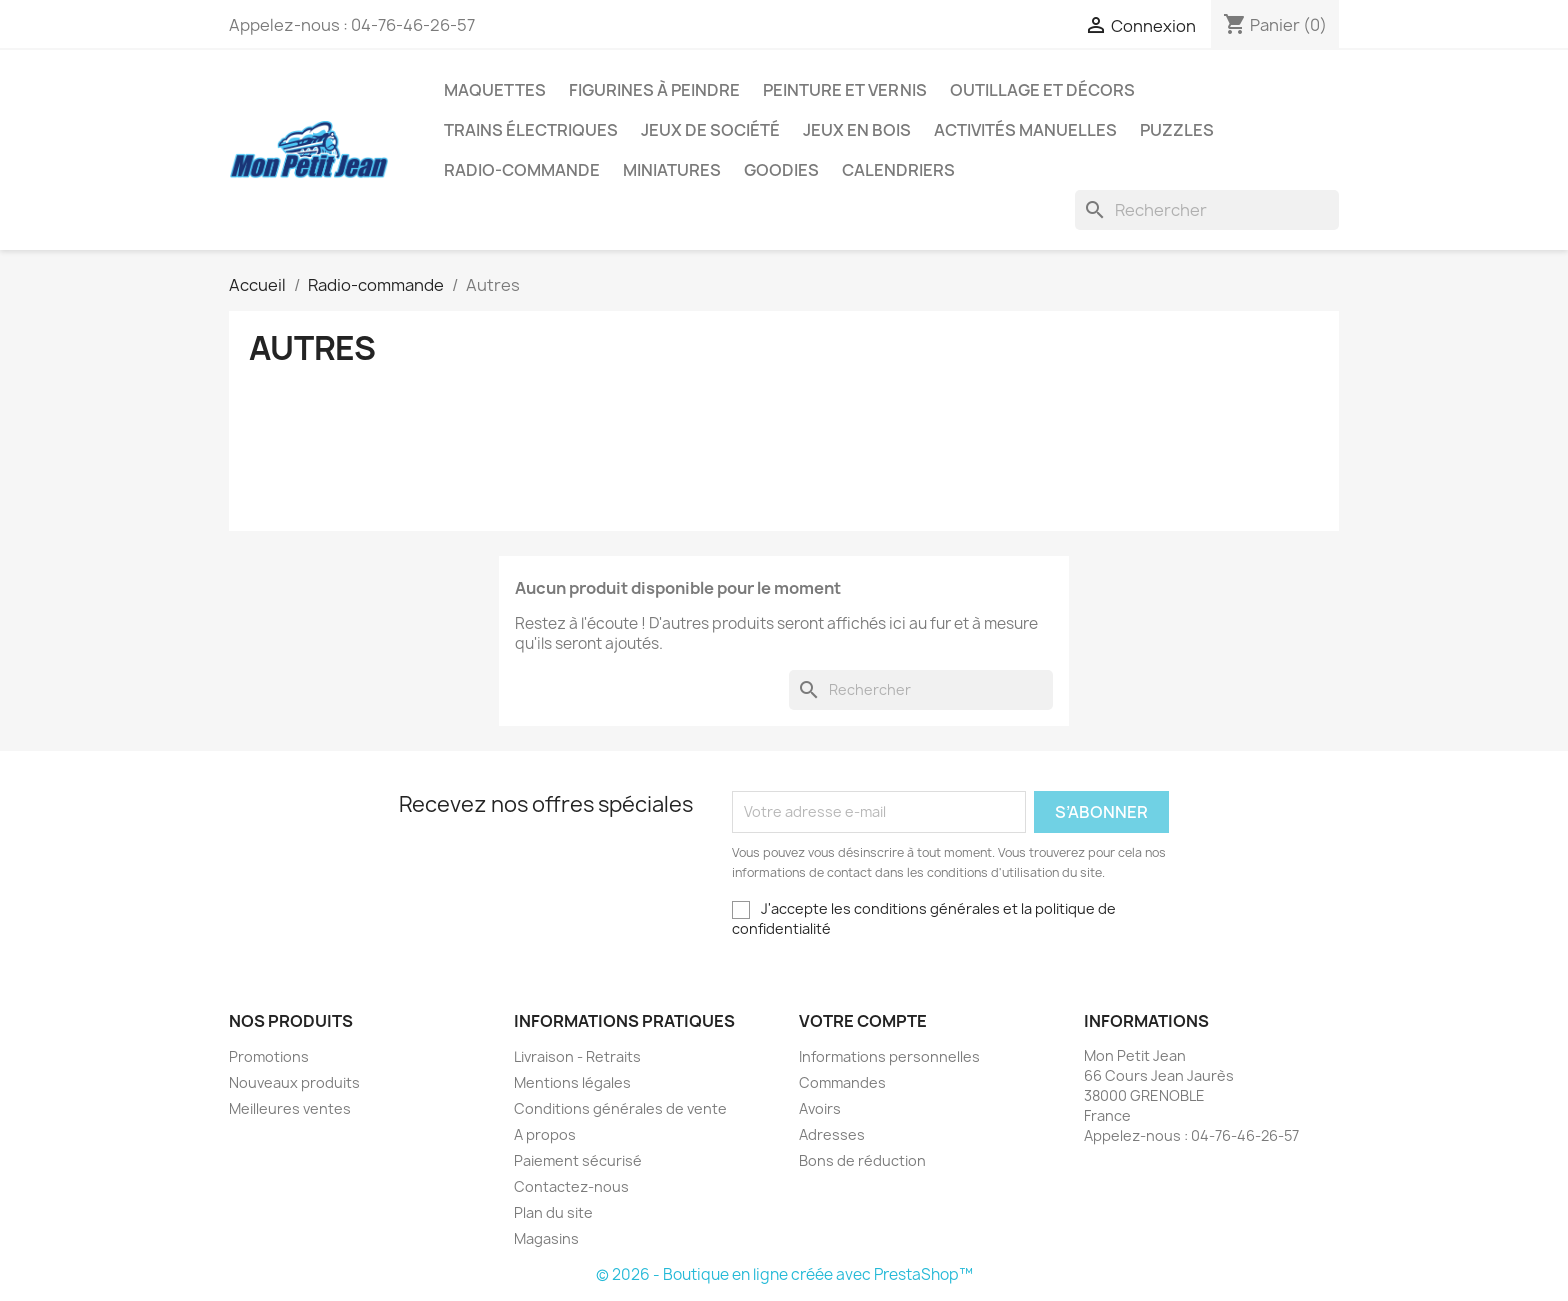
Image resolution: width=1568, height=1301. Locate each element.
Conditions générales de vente (620, 1108)
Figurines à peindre (654, 90)
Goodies (781, 170)
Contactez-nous (571, 1186)
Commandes (842, 1082)
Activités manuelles (1025, 130)
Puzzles (1177, 130)
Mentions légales (572, 1082)
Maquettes (495, 90)
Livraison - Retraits (577, 1056)
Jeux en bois (857, 130)
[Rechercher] (1207, 210)
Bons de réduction (862, 1160)
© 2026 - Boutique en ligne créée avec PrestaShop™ (784, 1274)
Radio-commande (522, 170)
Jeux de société (710, 130)
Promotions (269, 1056)
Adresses (832, 1134)
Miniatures (672, 170)
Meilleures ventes (290, 1108)
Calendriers (898, 170)
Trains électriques (531, 130)
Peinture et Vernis (845, 90)
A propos (545, 1134)
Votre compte (863, 1021)
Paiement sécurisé (578, 1160)
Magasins (546, 1238)
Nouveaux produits (294, 1082)
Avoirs (820, 1108)
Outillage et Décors (1042, 90)
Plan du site (553, 1212)
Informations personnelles (889, 1056)
